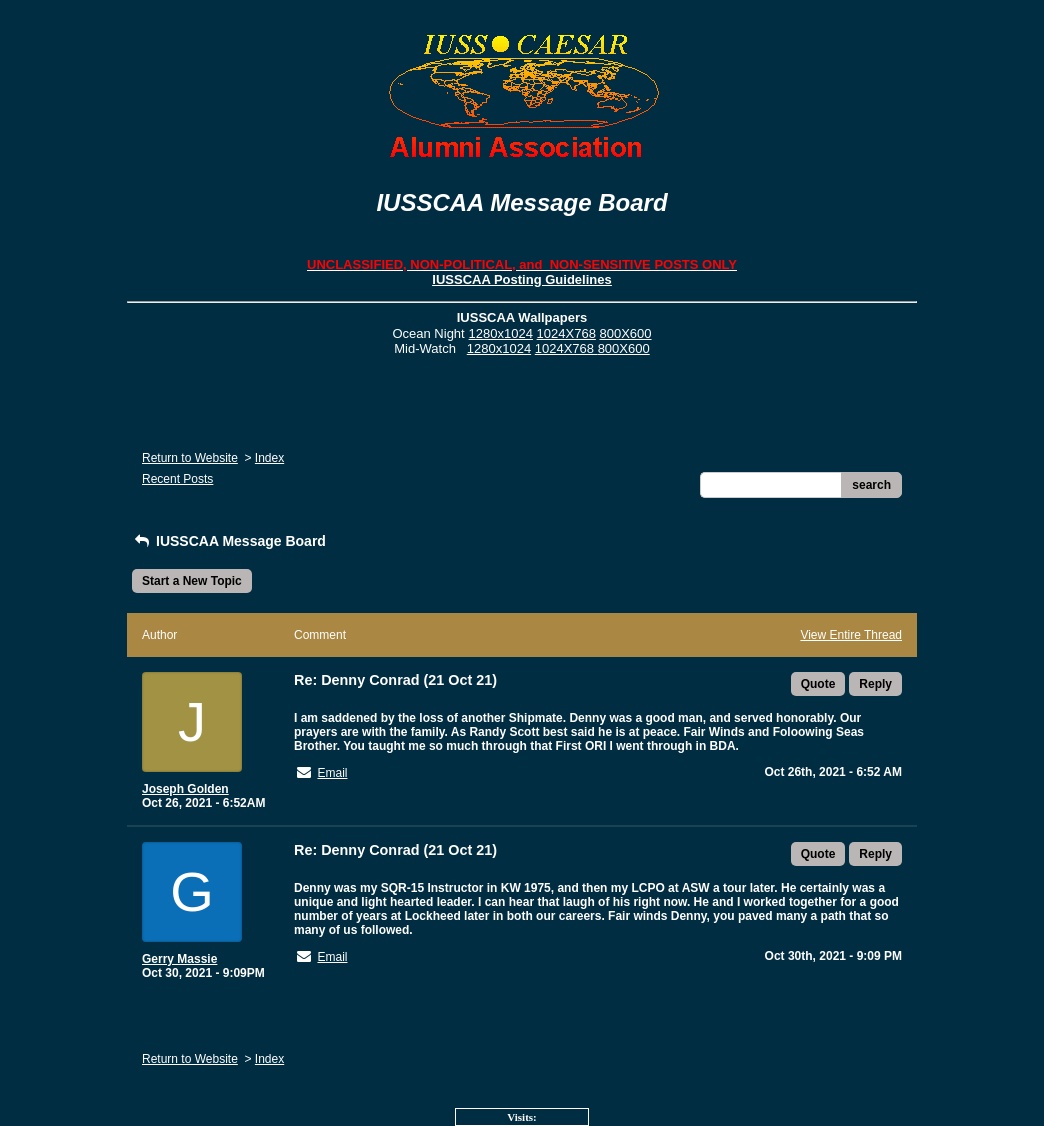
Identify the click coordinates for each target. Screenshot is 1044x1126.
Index (269, 458)
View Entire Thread (851, 635)
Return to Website (190, 458)
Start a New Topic (192, 581)
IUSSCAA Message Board (229, 541)
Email (332, 773)
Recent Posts (177, 479)
